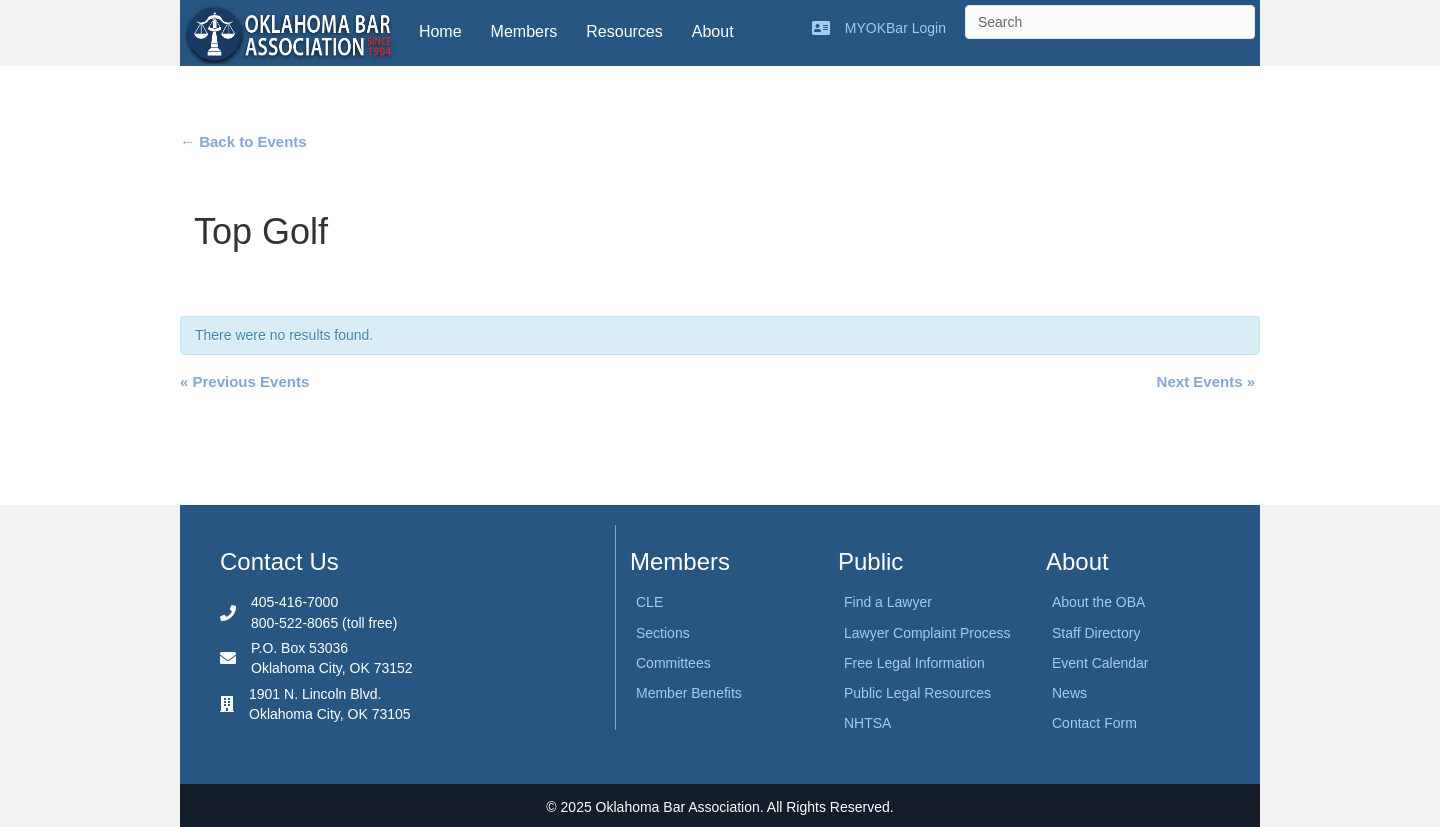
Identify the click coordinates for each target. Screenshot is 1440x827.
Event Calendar (1100, 663)
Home (440, 31)
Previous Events (244, 381)
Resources (624, 31)
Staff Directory (1096, 633)
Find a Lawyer (888, 602)
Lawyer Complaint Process (927, 633)
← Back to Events (243, 141)
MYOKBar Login (895, 28)
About (713, 31)
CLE (649, 602)
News (1069, 693)
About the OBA (1098, 602)
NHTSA (867, 723)
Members (524, 31)
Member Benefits (689, 693)
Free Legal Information (914, 663)
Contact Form (1094, 723)
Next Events (1206, 381)
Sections (663, 633)
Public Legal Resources (917, 693)
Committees (673, 663)
